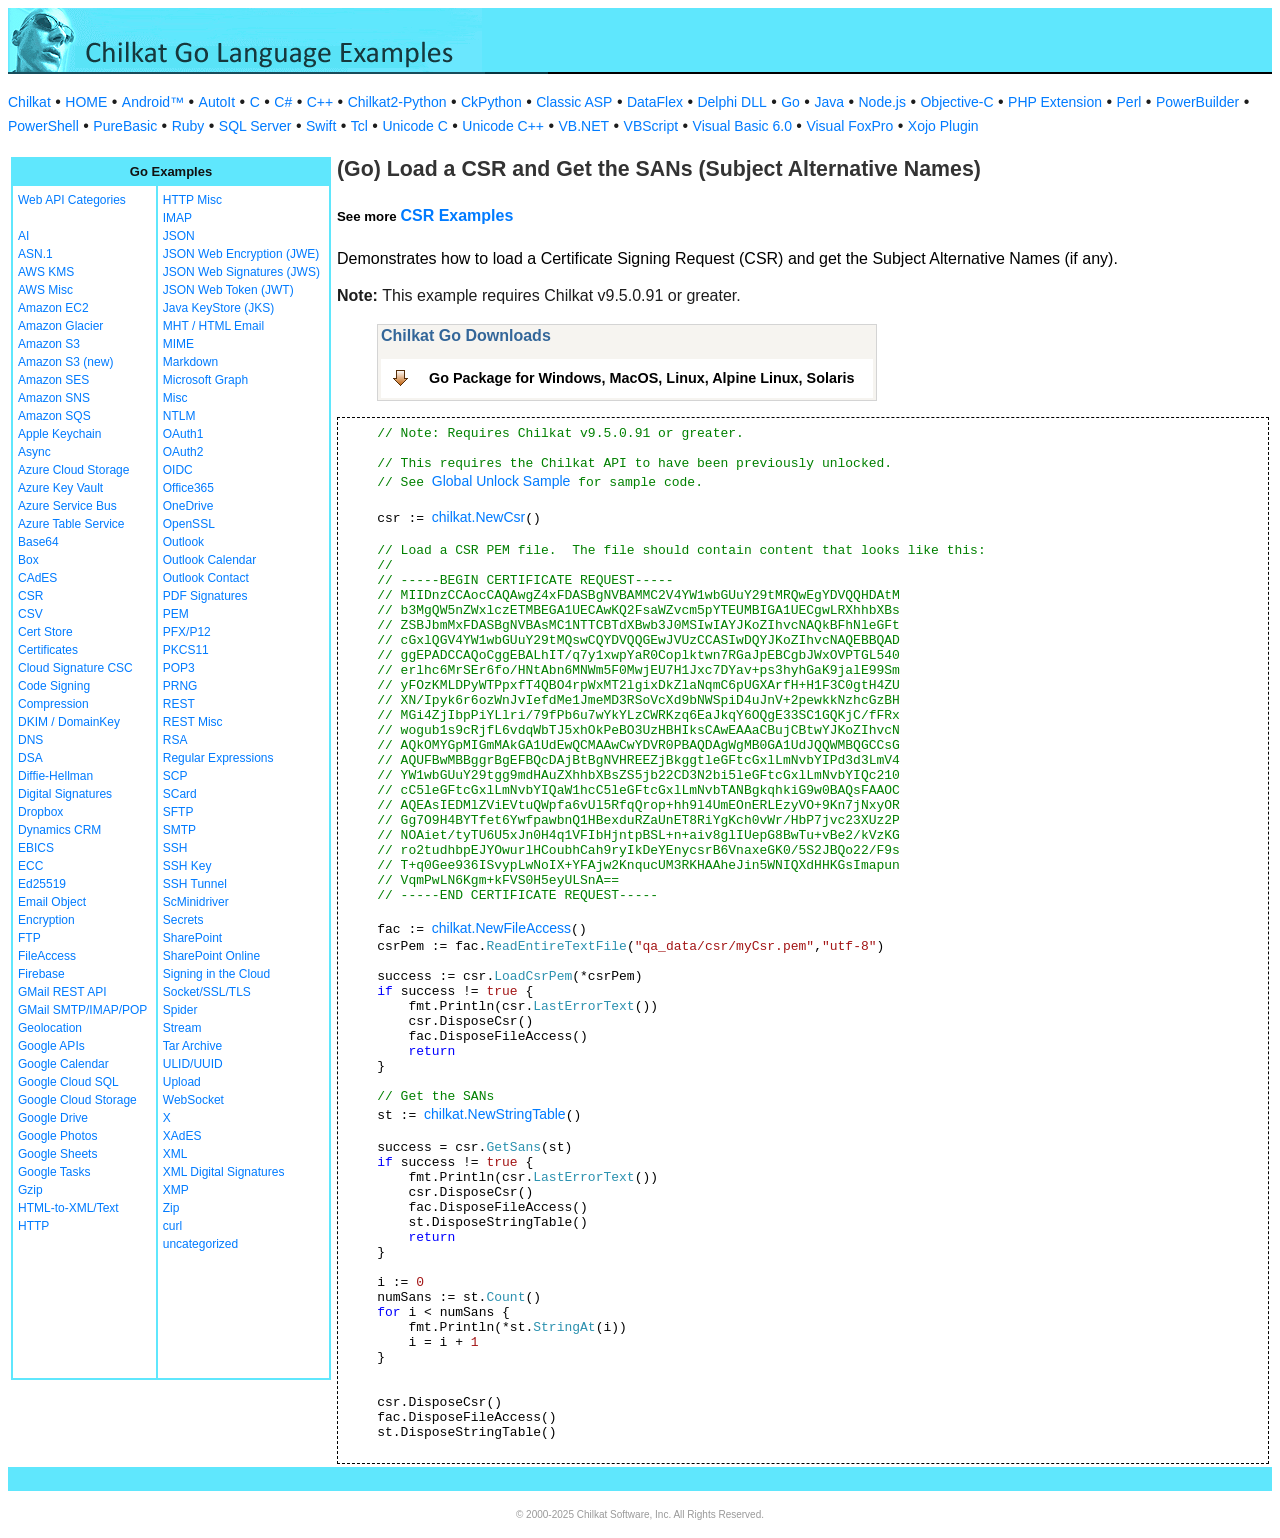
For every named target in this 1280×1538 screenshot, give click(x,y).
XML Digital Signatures (224, 1172)
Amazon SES (53, 380)
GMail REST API (62, 992)
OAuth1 (183, 434)
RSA (175, 740)
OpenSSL (189, 524)
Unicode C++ (503, 126)
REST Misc (193, 722)
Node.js (882, 102)
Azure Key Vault (60, 488)
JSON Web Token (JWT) (228, 290)
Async (34, 452)
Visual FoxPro (849, 126)
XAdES (182, 1136)
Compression (53, 704)
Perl (1129, 102)
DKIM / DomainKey (69, 722)
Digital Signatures (65, 794)
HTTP (33, 1226)
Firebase (41, 974)
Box (28, 560)
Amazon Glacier (60, 326)
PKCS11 (186, 650)
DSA (30, 758)
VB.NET (584, 126)
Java (829, 102)
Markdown (190, 362)
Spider (180, 1010)
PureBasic (125, 126)
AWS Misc (45, 290)
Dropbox (40, 812)
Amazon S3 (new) (65, 362)
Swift (321, 126)
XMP (176, 1190)
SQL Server (255, 126)
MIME (178, 344)
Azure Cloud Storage (73, 470)
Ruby (188, 126)
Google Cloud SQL (68, 1082)
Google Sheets (57, 1154)
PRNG (180, 686)
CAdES (37, 578)
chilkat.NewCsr (478, 517)
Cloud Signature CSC (75, 668)
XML (175, 1154)
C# (283, 102)
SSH (175, 848)
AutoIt (217, 102)
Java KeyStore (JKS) (218, 308)
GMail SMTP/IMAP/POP (82, 1010)
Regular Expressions (218, 758)
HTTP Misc (192, 200)
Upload (182, 1082)
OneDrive (188, 506)
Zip (171, 1208)
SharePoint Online (211, 956)
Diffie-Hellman (55, 776)
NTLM (179, 416)
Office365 (188, 488)
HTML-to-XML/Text (68, 1208)
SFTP (178, 812)
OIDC (178, 470)
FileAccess (47, 956)
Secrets (183, 920)
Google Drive (53, 1118)
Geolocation (50, 1028)
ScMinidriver (196, 902)
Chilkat (29, 102)
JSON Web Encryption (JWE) (241, 254)
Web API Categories (72, 200)
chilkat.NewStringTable (495, 1114)
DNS (30, 740)
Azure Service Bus (67, 506)
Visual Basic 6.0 (742, 126)
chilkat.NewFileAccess (501, 928)
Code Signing (54, 686)
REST (179, 704)
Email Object (52, 902)
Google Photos (57, 1136)
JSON (179, 236)
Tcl (359, 126)
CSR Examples (456, 215)
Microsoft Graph (205, 380)
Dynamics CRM (59, 830)
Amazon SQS (54, 416)
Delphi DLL (731, 102)
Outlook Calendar (209, 560)
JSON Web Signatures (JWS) (241, 272)
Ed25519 (42, 884)
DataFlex (655, 102)
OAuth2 (183, 452)
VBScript (651, 126)
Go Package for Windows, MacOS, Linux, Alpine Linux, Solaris (642, 378)
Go (790, 102)
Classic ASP (574, 102)
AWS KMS (46, 272)
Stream (182, 1028)
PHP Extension (1055, 102)
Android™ (153, 102)
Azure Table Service (71, 524)
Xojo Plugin (943, 126)
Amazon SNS (54, 398)
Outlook (183, 542)
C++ (320, 102)
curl (172, 1226)
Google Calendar (63, 1064)
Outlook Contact (206, 578)
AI (23, 236)
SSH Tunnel (195, 884)
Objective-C (956, 102)
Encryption (46, 920)
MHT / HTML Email (213, 326)
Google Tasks (54, 1172)
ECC (30, 866)
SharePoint (192, 938)
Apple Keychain (59, 434)
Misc (175, 398)
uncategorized (200, 1244)
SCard (180, 794)
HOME (86, 102)
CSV (30, 614)
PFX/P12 (187, 632)
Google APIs (51, 1046)
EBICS (36, 848)
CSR (30, 596)
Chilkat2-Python (397, 102)
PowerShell (43, 126)
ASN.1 (35, 254)
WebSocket (193, 1100)
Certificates (48, 650)
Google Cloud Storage (77, 1100)
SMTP (179, 830)
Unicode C (414, 126)
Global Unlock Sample (501, 481)
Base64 (38, 542)
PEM (176, 614)
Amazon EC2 (53, 308)
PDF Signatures (205, 596)
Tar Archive (192, 1046)
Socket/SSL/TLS (207, 992)
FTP (29, 938)
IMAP (177, 218)
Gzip (30, 1190)
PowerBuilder (1197, 102)
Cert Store (45, 632)
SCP (175, 776)
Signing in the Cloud (216, 974)
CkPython (491, 102)
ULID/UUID (193, 1064)
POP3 (179, 668)
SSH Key (187, 866)
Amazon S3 (49, 344)
